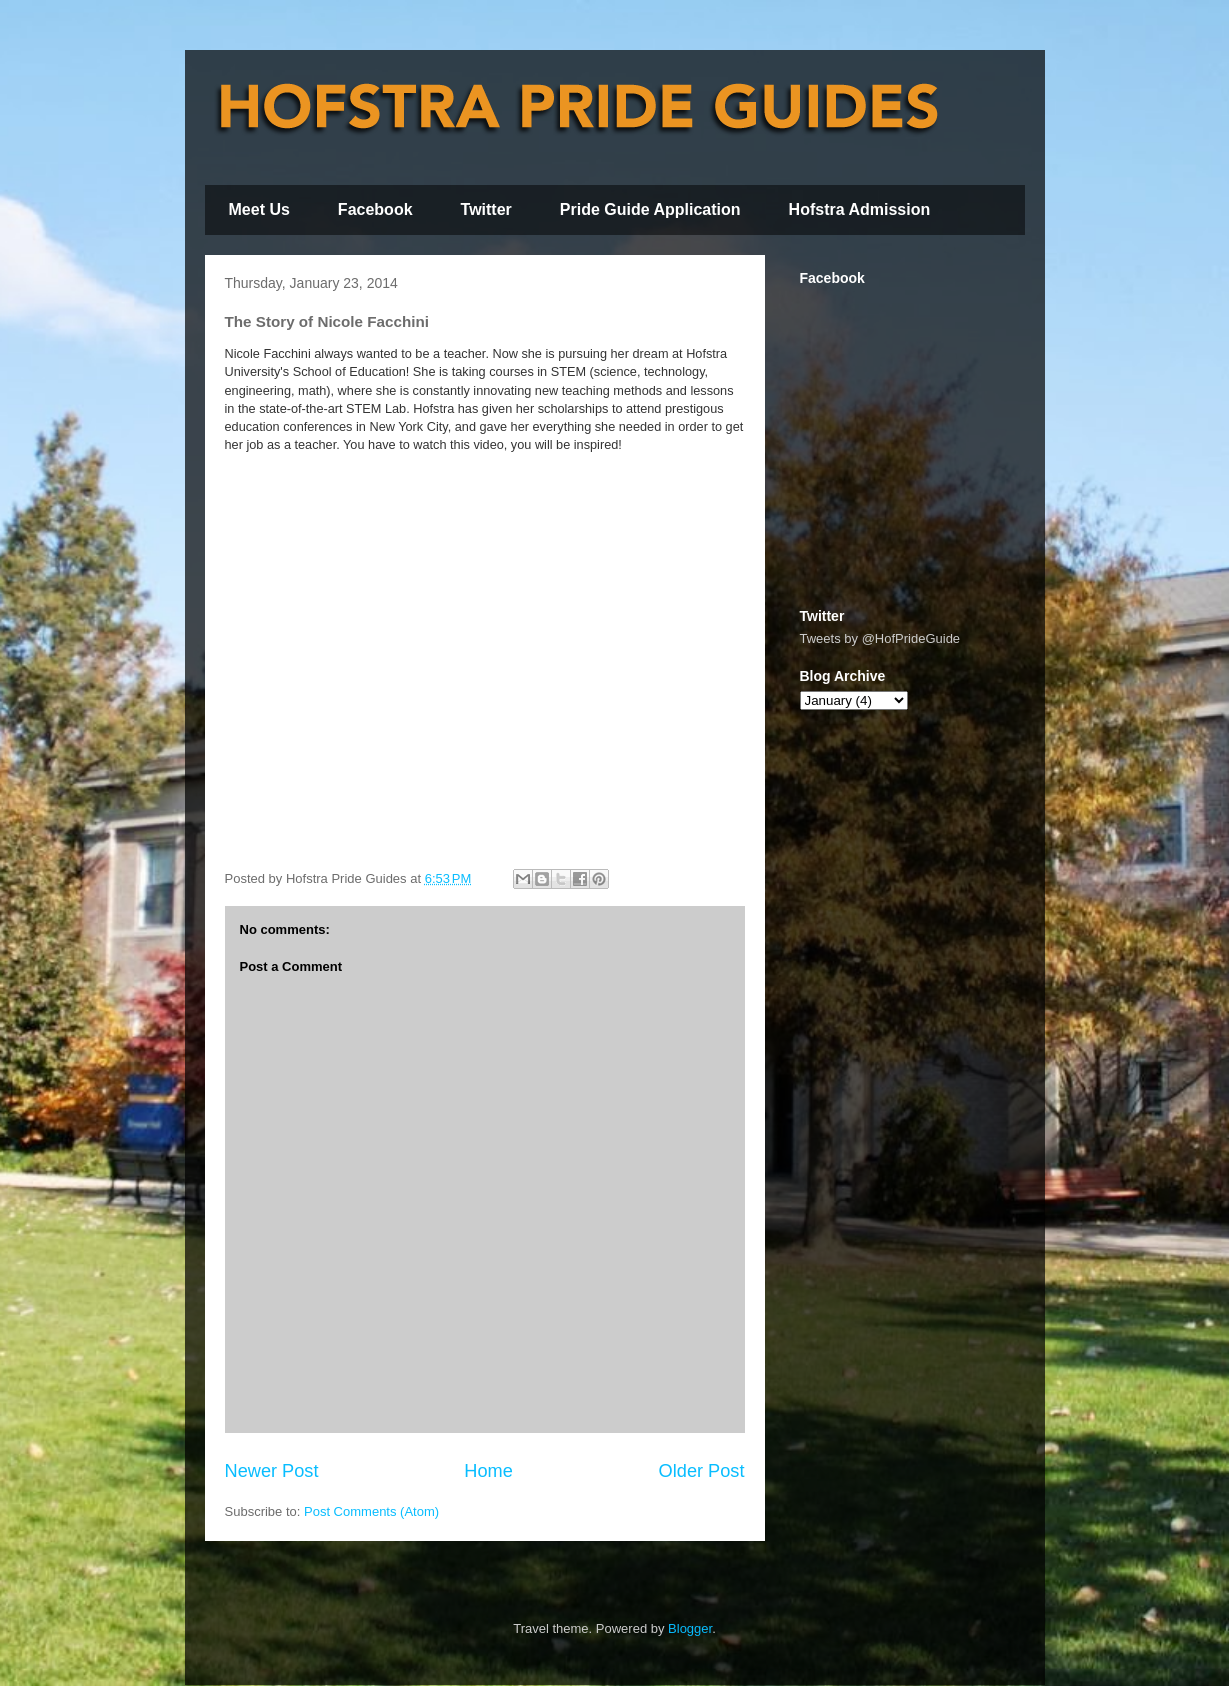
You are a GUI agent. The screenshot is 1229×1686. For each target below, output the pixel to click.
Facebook (375, 209)
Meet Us (259, 209)
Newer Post (272, 1471)
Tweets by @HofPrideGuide (880, 638)
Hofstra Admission (860, 209)
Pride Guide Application (650, 209)
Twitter (486, 209)
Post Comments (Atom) (371, 1511)
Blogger (690, 1628)
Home (488, 1471)
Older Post (702, 1471)
